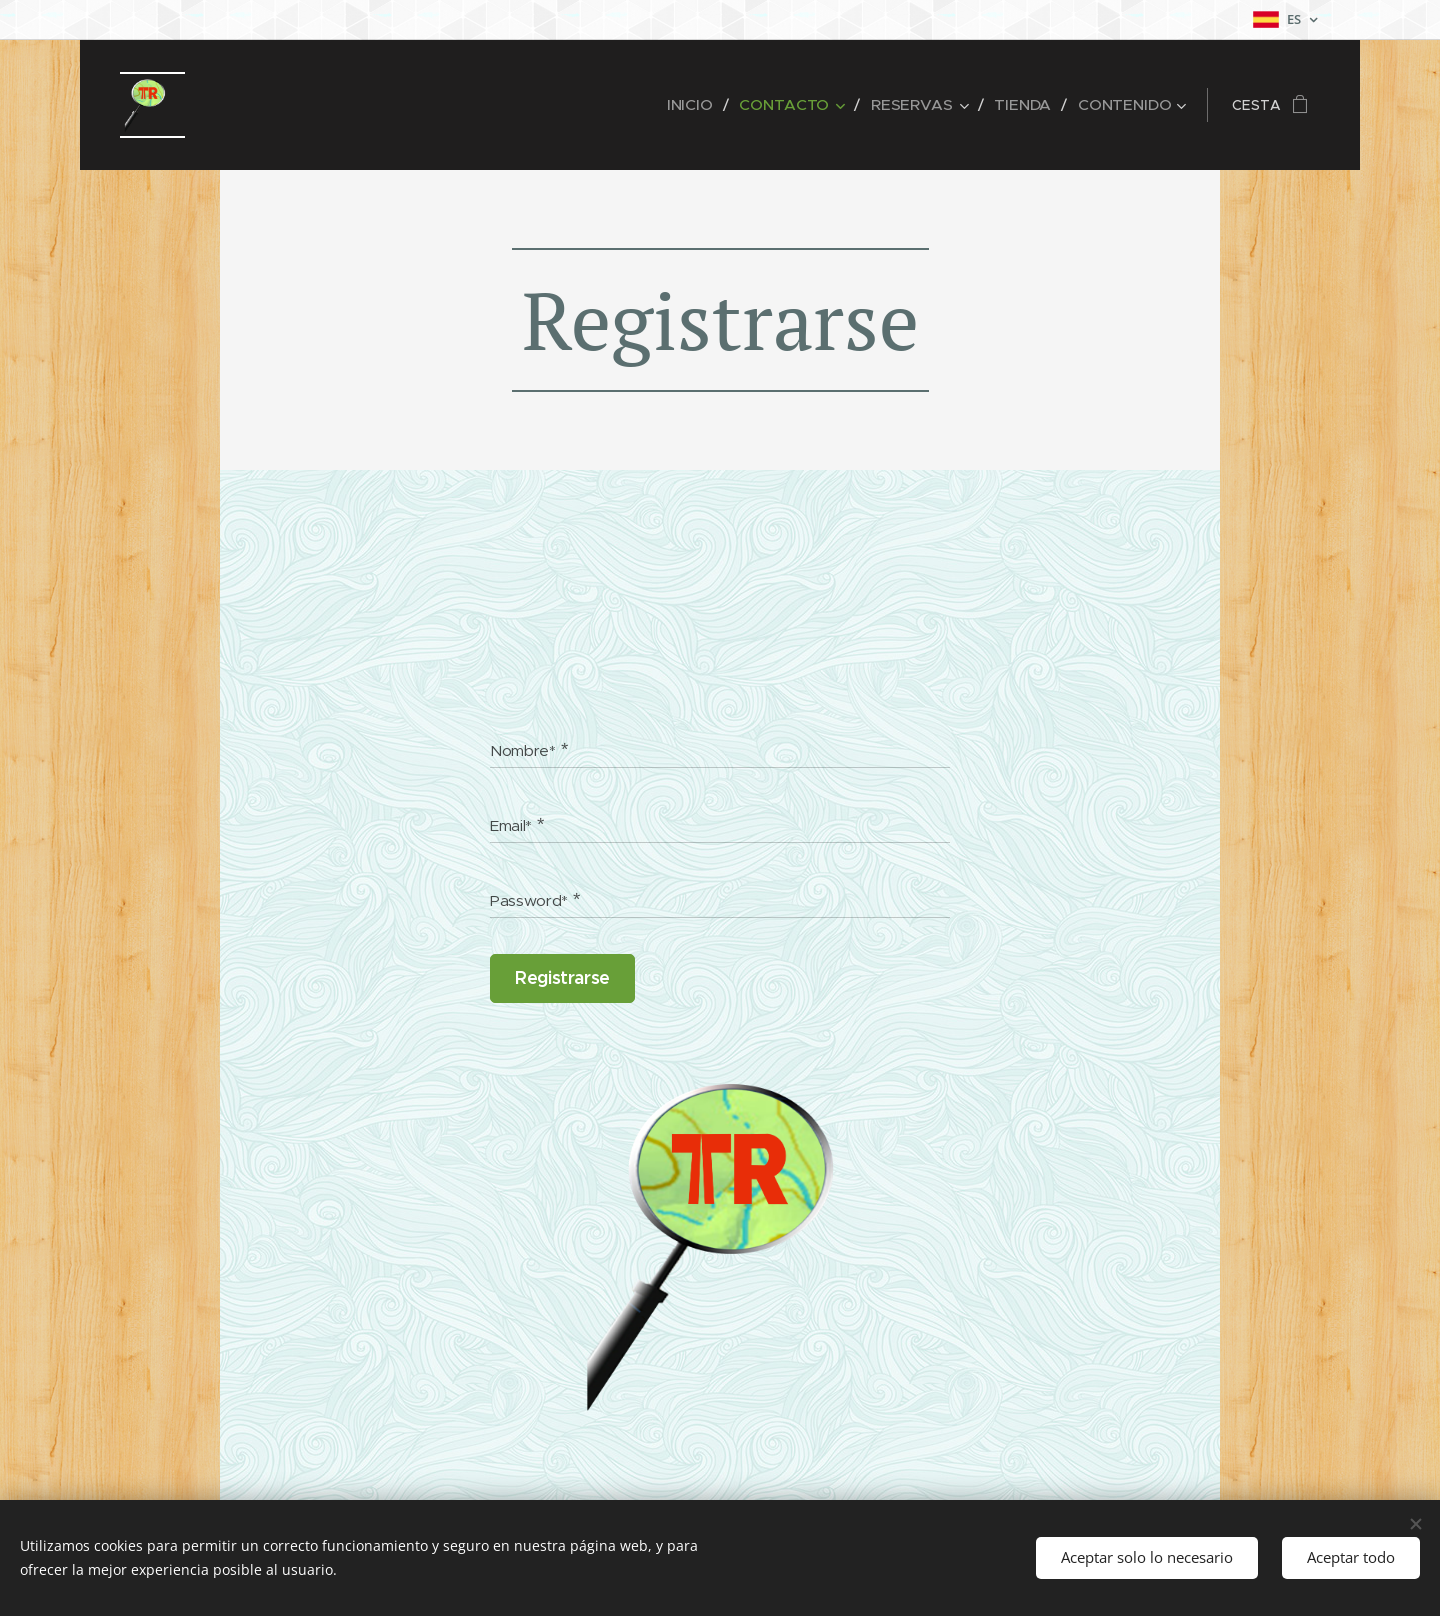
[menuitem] (710, 105)
